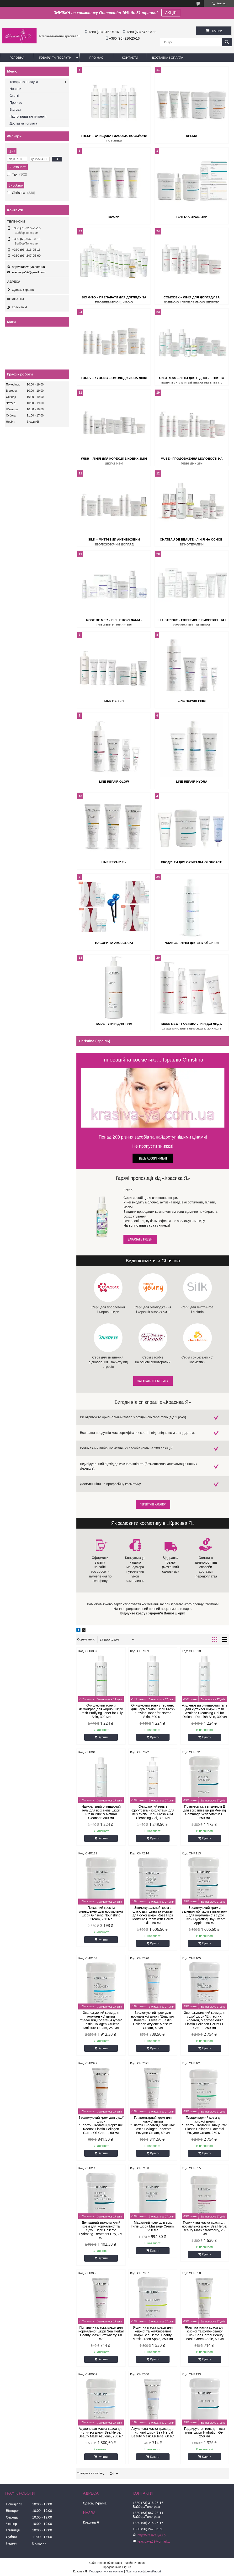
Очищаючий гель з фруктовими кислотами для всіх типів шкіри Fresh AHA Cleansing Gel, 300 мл (152, 1812)
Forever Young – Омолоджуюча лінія (114, 378)
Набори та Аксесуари (114, 943)
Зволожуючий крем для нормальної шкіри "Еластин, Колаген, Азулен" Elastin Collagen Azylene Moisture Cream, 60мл (153, 2020)
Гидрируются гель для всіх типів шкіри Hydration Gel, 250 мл (204, 2432)
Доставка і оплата (167, 57)
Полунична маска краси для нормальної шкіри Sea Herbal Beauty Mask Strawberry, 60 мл (100, 2333)
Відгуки (15, 109)
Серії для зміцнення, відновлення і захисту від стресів (108, 1362)
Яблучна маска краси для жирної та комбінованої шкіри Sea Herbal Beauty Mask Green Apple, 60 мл (204, 2333)
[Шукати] (227, 42)
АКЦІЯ (171, 13)
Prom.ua (139, 2563)
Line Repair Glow (114, 781)
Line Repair (114, 701)
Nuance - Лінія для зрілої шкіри (192, 943)
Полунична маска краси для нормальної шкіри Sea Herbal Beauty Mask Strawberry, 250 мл (204, 2228)
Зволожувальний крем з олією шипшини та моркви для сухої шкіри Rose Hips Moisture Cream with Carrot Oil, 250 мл (152, 1915)
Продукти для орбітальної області (191, 862)
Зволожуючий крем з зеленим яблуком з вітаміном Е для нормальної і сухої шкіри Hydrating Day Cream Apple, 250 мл (204, 1915)
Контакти (130, 57)
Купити (102, 1737)
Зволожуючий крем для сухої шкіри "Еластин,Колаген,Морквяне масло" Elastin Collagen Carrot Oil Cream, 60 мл (101, 2125)
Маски (114, 217)
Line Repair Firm (192, 701)
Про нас (96, 57)
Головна (17, 57)
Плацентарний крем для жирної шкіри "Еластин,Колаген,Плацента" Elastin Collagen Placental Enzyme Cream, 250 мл (204, 2125)
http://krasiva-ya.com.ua (28, 267)
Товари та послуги (55, 57)
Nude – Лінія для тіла (114, 1023)
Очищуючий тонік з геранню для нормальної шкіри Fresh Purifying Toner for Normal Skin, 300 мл (153, 1711)
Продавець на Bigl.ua (117, 2567)
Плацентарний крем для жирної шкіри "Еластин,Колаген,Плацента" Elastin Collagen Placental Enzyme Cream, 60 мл (152, 2125)
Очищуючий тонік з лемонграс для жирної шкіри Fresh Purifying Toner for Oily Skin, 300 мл (101, 1711)
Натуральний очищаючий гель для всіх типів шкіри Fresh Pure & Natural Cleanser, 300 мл (101, 1812)
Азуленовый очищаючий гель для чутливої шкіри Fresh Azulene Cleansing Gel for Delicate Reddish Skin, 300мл (204, 1711)
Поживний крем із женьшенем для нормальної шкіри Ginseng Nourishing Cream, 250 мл (101, 1913)
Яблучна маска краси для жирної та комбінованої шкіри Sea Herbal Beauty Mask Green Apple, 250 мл (153, 2333)
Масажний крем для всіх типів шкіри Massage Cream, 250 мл (153, 2226)
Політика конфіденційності (143, 2571)
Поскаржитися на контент (106, 2571)
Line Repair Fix (114, 862)
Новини (15, 89)
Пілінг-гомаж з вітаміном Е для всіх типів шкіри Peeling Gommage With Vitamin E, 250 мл (204, 1812)
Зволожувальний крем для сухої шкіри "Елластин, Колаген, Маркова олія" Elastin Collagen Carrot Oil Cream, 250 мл (204, 2020)
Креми (191, 136)
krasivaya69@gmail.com (29, 272)
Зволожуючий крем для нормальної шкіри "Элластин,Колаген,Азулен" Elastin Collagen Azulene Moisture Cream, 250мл (101, 2020)
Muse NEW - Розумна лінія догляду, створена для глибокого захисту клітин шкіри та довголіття (191, 1029)
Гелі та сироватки (191, 217)
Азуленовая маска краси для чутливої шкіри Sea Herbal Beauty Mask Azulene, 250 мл (101, 2432)
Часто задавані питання (28, 116)
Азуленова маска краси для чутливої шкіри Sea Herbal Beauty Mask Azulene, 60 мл (152, 2432)
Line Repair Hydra (191, 781)
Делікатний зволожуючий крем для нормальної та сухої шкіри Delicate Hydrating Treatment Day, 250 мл (101, 2230)
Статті (14, 96)
